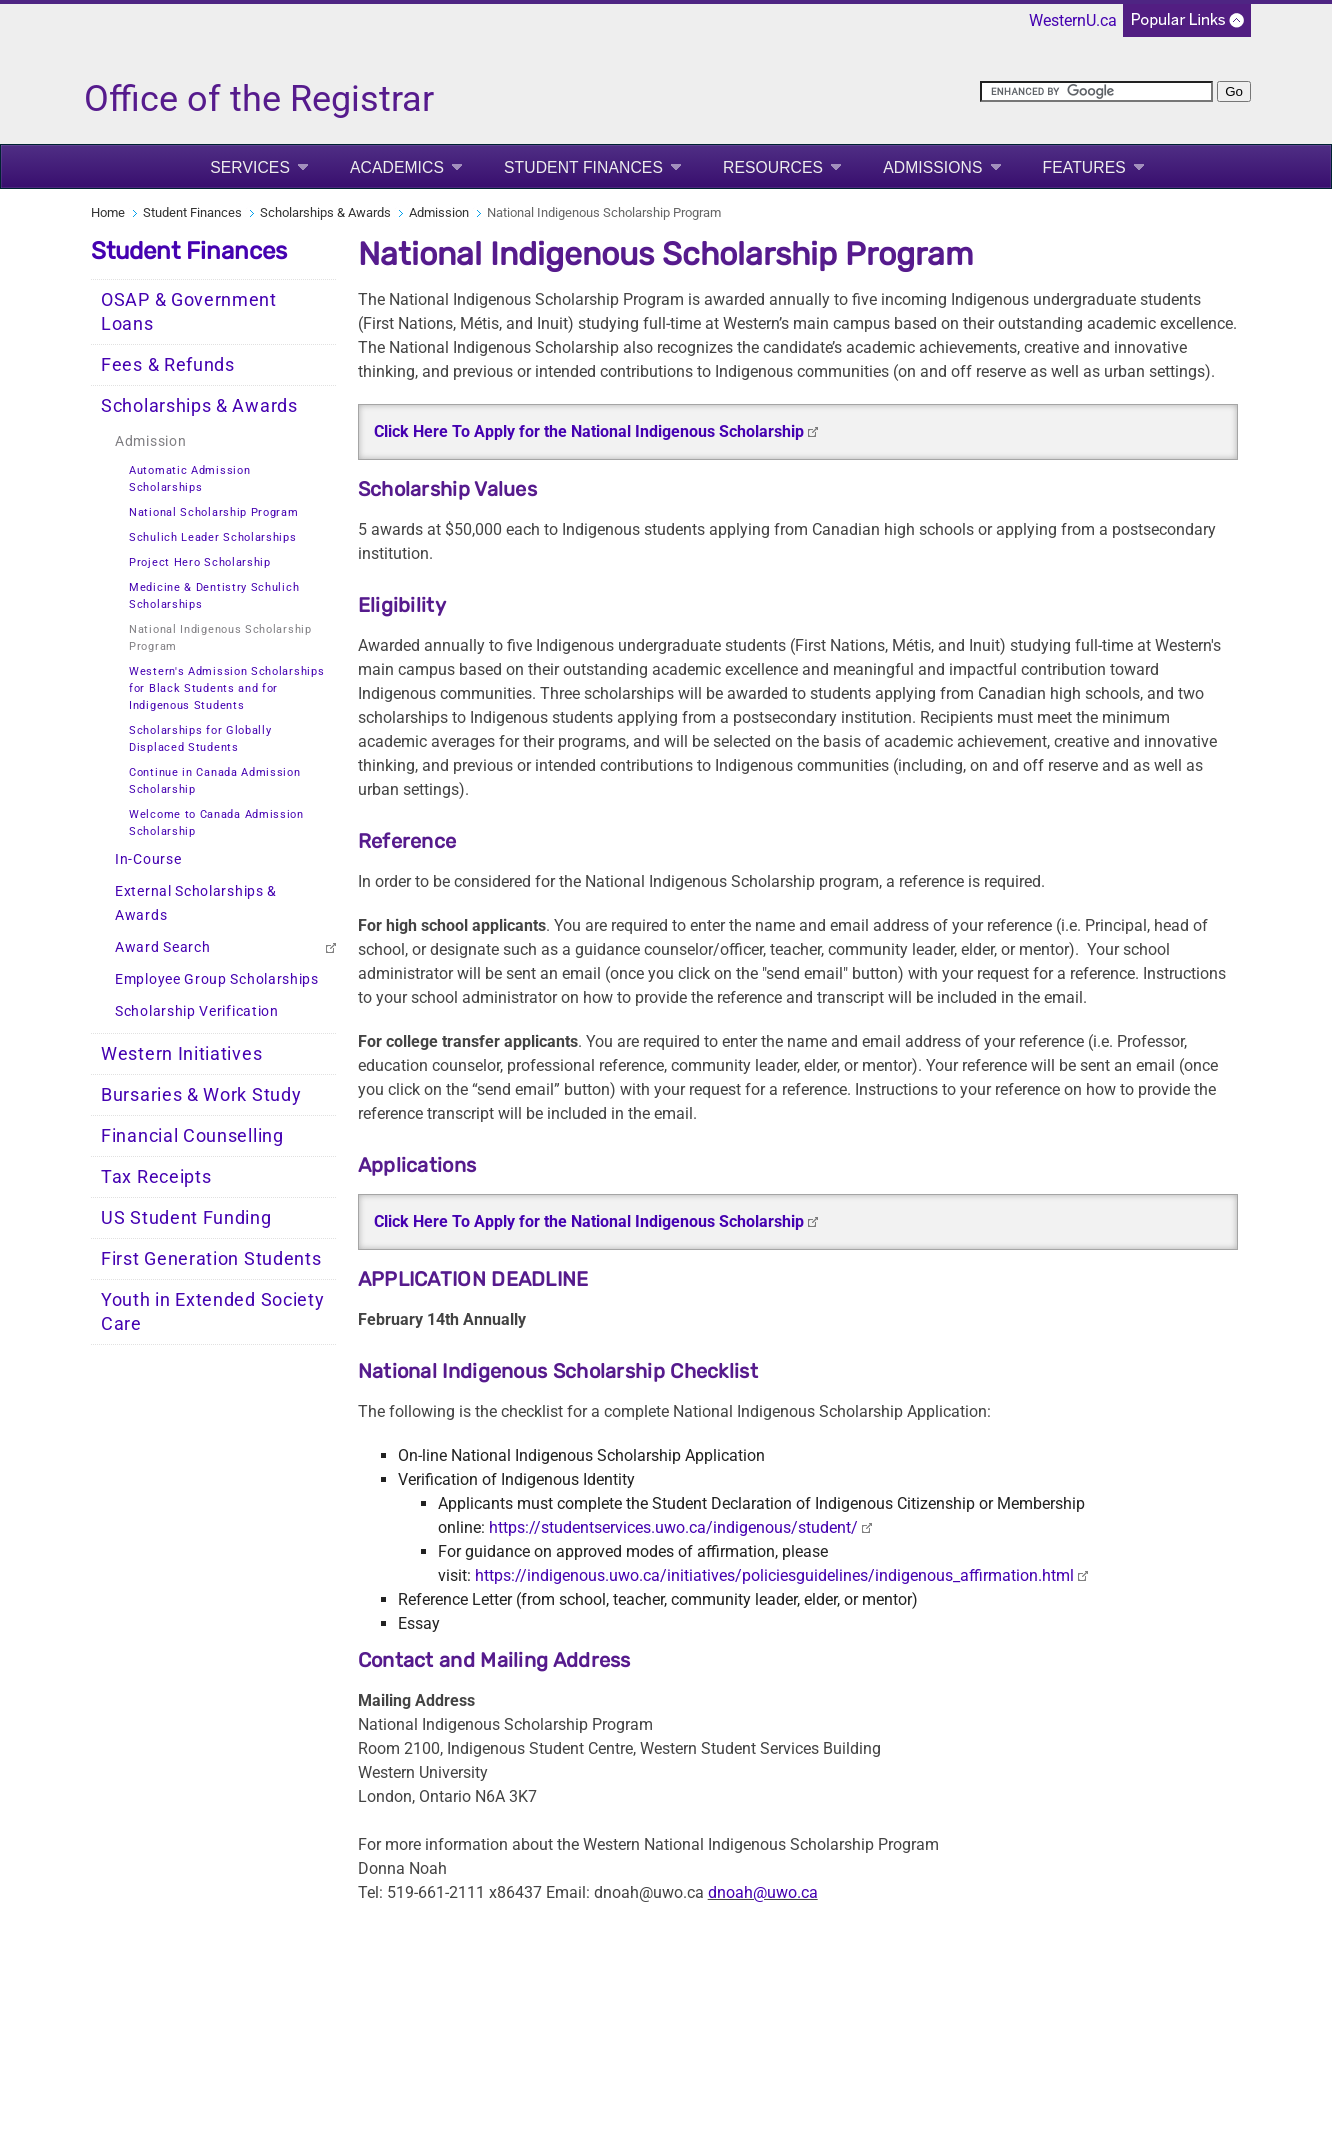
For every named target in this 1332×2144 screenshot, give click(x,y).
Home (108, 212)
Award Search (162, 947)
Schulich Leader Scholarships (213, 537)
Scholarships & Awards (325, 212)
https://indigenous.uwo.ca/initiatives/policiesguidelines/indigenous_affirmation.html (774, 1575)
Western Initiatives (181, 1054)
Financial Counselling (192, 1136)
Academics (397, 167)
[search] (1096, 91)
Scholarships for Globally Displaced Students (200, 739)
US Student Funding (186, 1218)
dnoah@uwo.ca (763, 1892)
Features (1084, 167)
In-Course (148, 859)
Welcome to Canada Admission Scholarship (216, 823)
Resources (773, 167)
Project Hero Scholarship (200, 562)
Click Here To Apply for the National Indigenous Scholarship (589, 431)
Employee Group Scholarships (217, 979)
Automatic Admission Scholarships (189, 479)
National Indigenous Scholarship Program (220, 638)
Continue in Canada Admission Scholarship (215, 781)
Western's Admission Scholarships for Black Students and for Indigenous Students (226, 688)
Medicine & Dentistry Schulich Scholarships (214, 596)
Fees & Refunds (168, 365)
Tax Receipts (156, 1177)
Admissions (932, 167)
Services (250, 167)
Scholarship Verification (197, 1011)
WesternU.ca (1073, 20)
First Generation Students (211, 1259)
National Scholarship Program (214, 512)
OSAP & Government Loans (189, 312)
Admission (439, 212)
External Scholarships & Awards (196, 903)
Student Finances (583, 167)
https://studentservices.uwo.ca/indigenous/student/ (673, 1527)
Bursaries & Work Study (201, 1095)
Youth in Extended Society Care (213, 1312)
